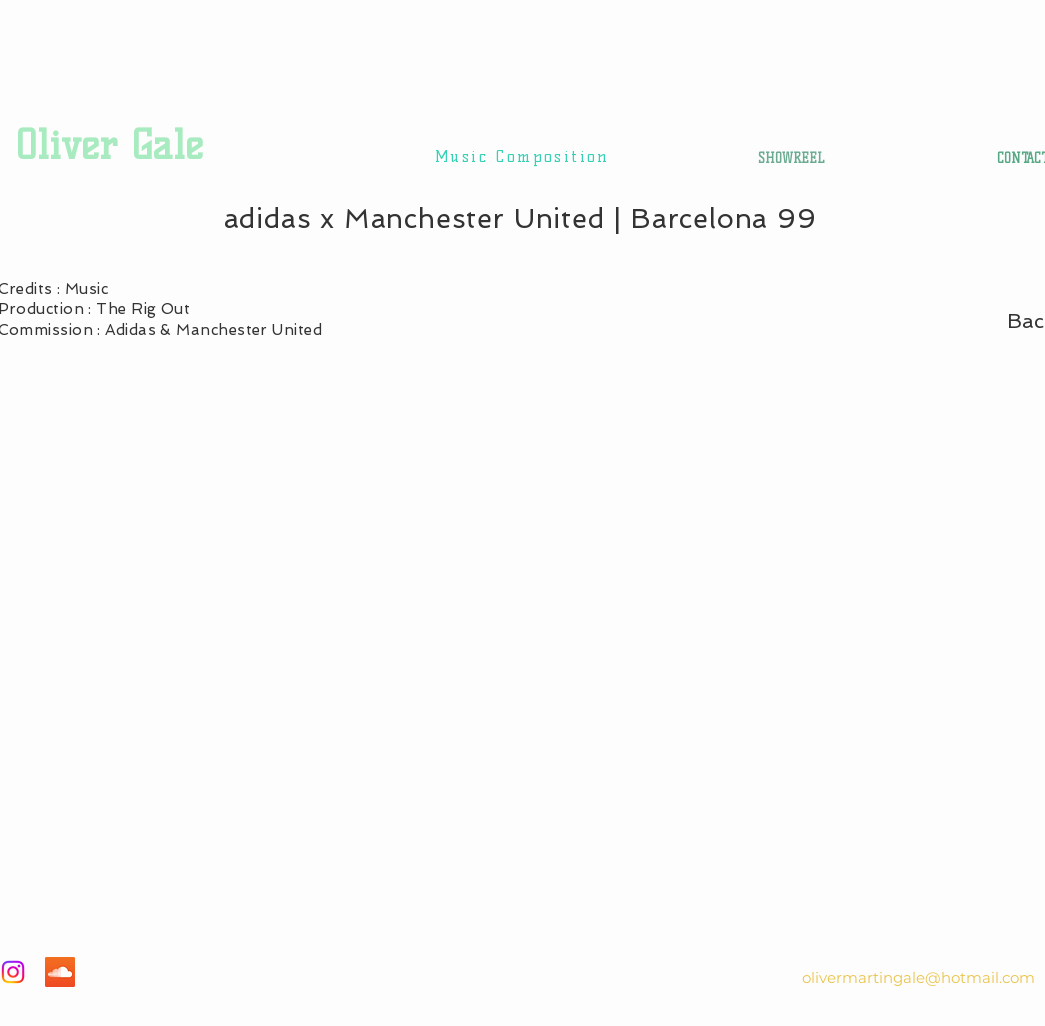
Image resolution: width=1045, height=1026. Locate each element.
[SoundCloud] (60, 972)
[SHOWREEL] (791, 158)
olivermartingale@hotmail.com (918, 977)
